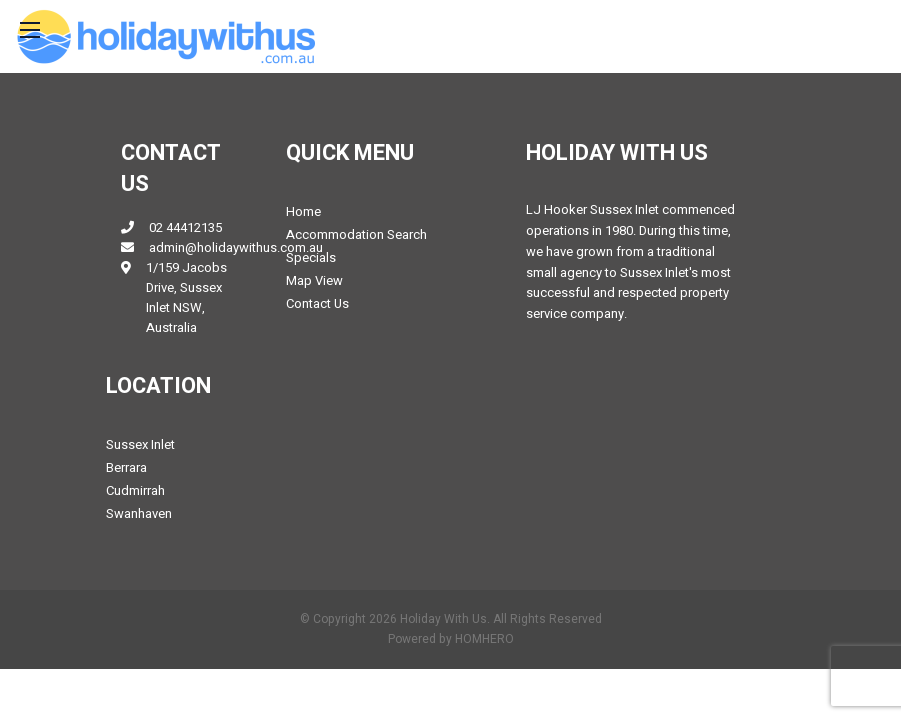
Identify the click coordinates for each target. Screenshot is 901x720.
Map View (314, 280)
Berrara (126, 467)
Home (303, 211)
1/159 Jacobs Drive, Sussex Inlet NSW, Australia (186, 297)
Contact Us (317, 303)
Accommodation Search (356, 234)
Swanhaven (139, 513)
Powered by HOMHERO (451, 639)
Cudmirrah (135, 490)
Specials (311, 257)
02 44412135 (185, 227)
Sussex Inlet (140, 444)
